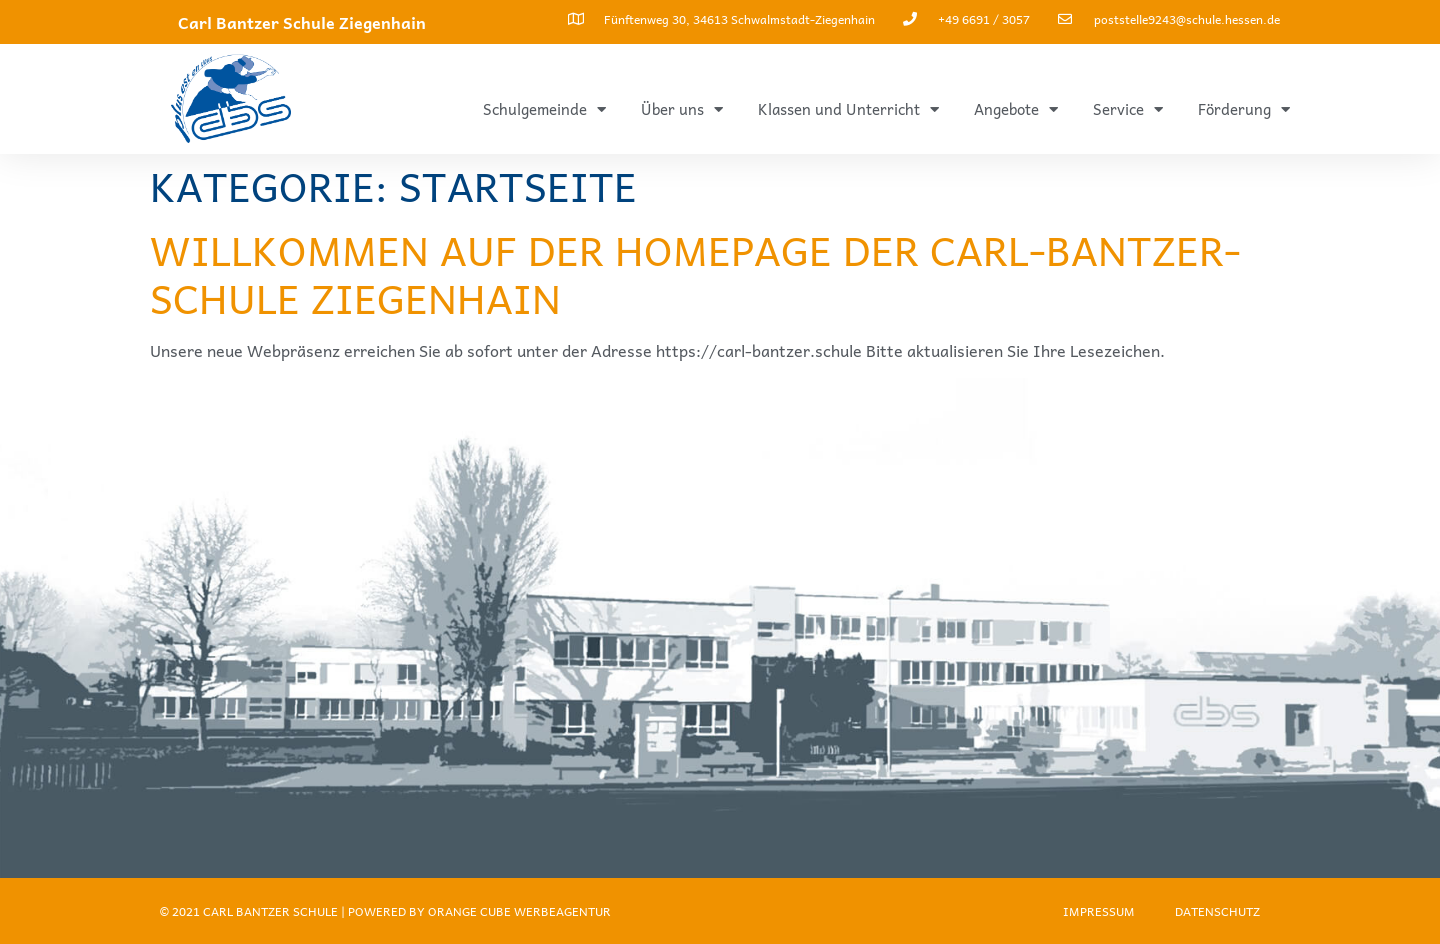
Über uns (682, 109)
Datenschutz (1217, 911)
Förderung (1244, 109)
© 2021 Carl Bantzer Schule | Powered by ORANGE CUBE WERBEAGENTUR (385, 911)
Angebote (1016, 109)
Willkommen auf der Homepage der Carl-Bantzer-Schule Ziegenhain (695, 273)
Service (1128, 109)
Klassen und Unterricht (848, 109)
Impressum (1099, 911)
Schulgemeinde (544, 109)
